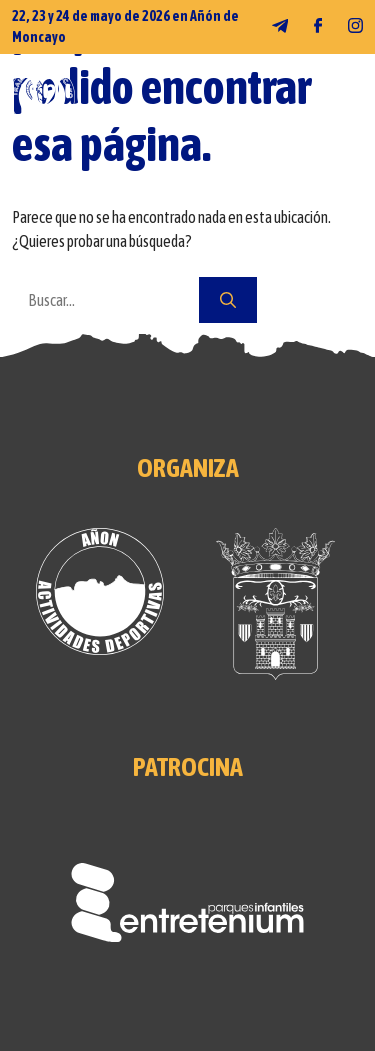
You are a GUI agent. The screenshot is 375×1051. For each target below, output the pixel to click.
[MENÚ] (349, 96)
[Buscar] (228, 300)
